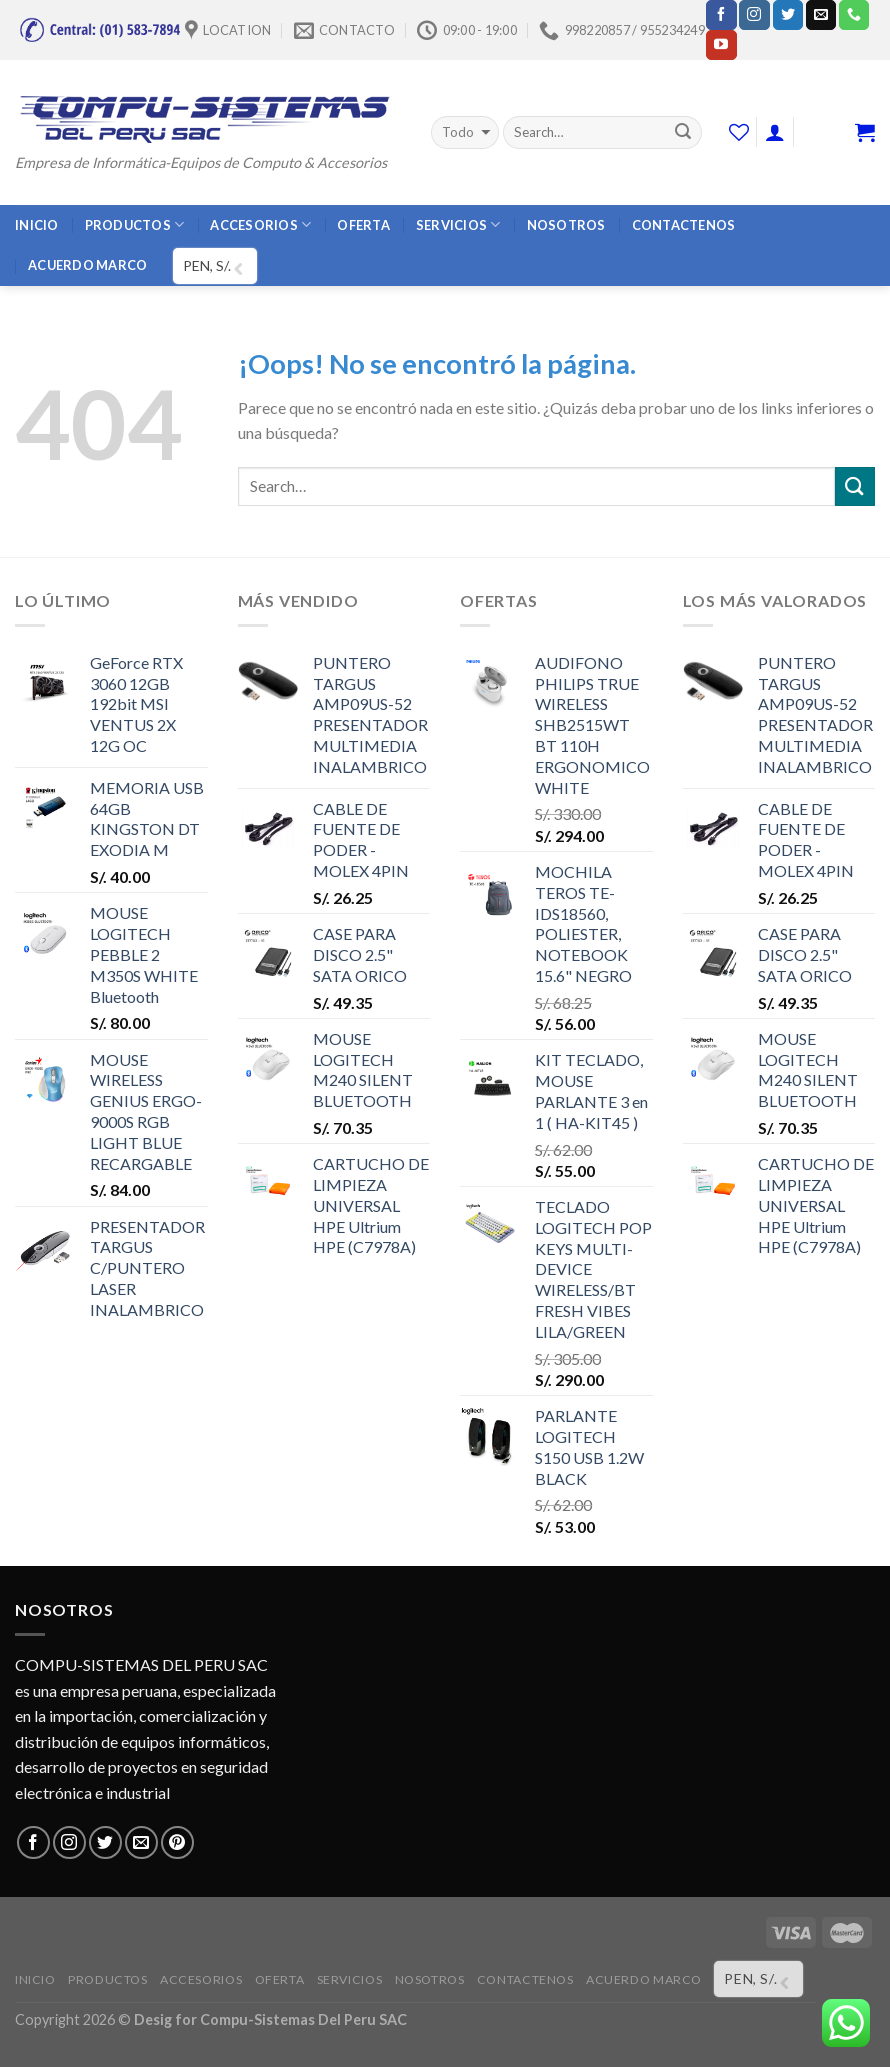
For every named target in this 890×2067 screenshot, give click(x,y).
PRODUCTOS (135, 224)
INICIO (37, 225)
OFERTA (363, 225)
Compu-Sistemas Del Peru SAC (303, 2019)
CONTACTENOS (684, 225)
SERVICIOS (458, 224)
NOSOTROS (566, 225)
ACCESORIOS (260, 224)
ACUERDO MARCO (87, 265)
